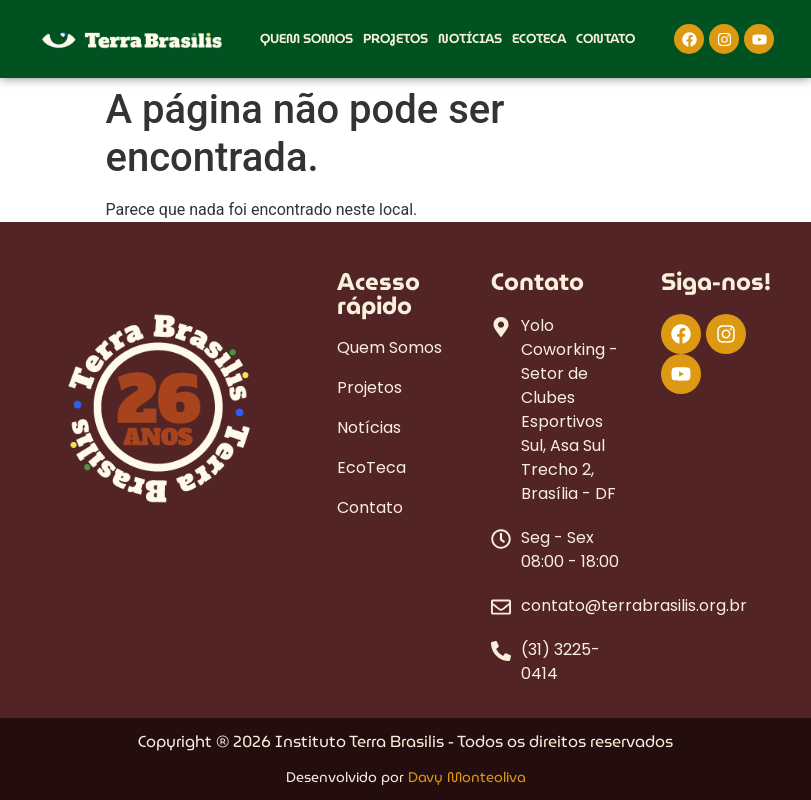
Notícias (470, 38)
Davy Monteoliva (467, 777)
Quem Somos (306, 38)
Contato (605, 38)
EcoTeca (539, 38)
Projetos (395, 38)
